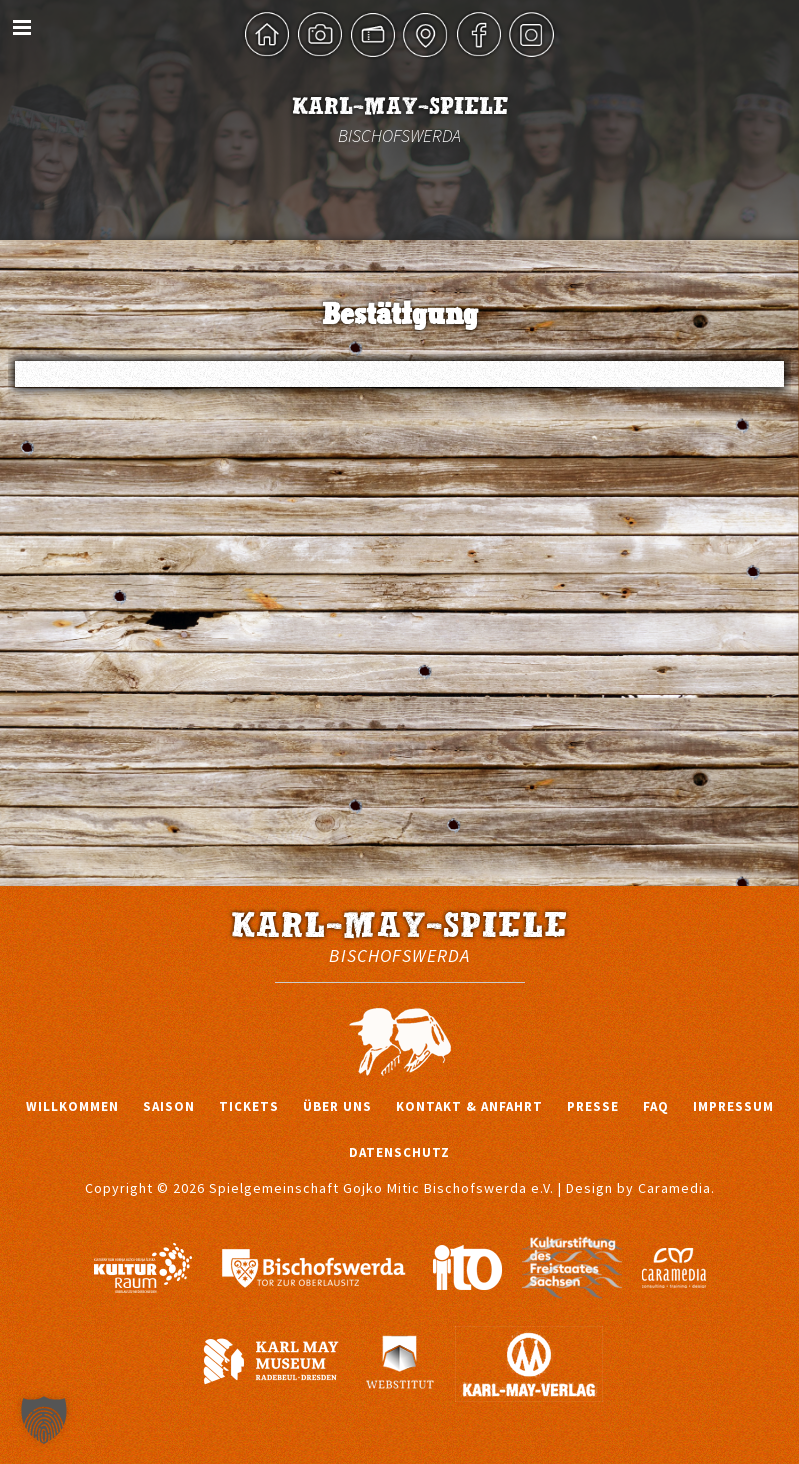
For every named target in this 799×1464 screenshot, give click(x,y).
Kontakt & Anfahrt (469, 1106)
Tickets (249, 1106)
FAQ (656, 1106)
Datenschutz (399, 1152)
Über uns (337, 1106)
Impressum (733, 1106)
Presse (593, 1106)
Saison (169, 1106)
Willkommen (72, 1106)
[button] (44, 1420)
